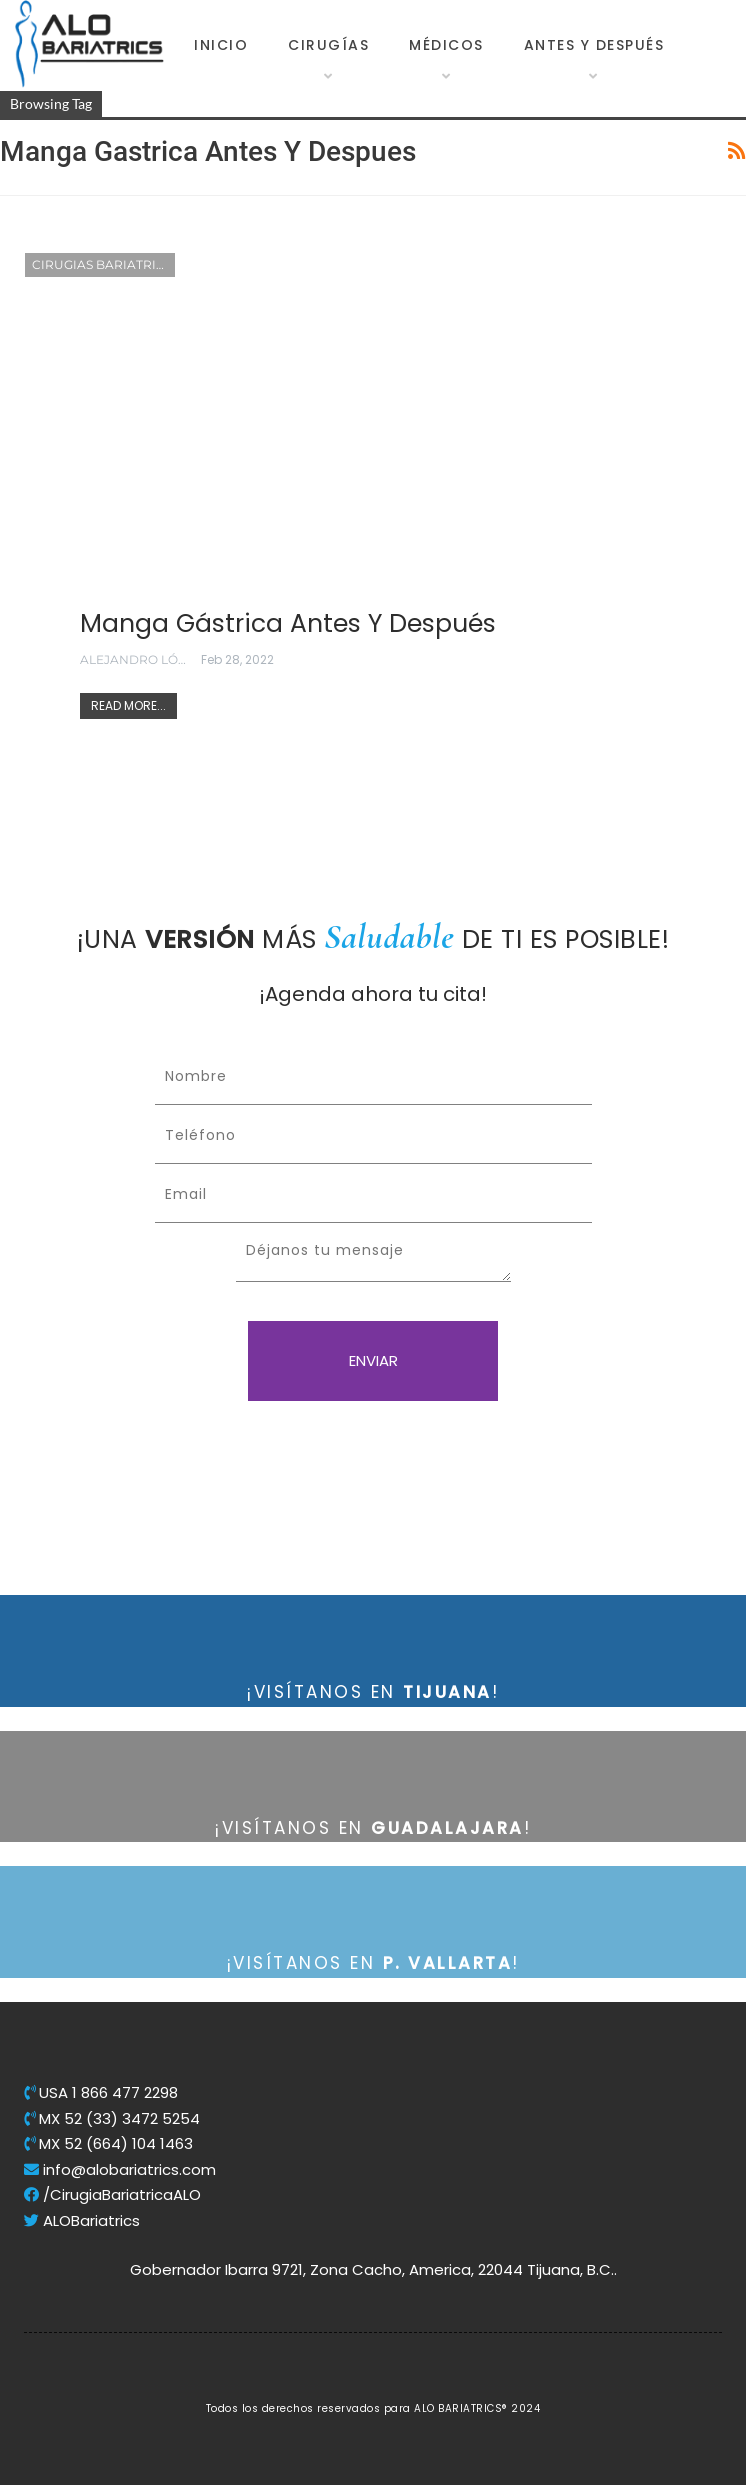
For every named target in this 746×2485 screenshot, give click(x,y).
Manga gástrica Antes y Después (288, 623)
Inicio (221, 45)
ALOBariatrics (82, 2220)
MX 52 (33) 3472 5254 (112, 2118)
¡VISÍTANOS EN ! (373, 1692)
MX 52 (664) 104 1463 (108, 2143)
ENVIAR (373, 1360)
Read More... (128, 705)
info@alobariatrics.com (120, 2169)
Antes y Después (594, 45)
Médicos (446, 45)
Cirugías (328, 45)
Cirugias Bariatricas (103, 264)
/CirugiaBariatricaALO (112, 2194)
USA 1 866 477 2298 (101, 2092)
